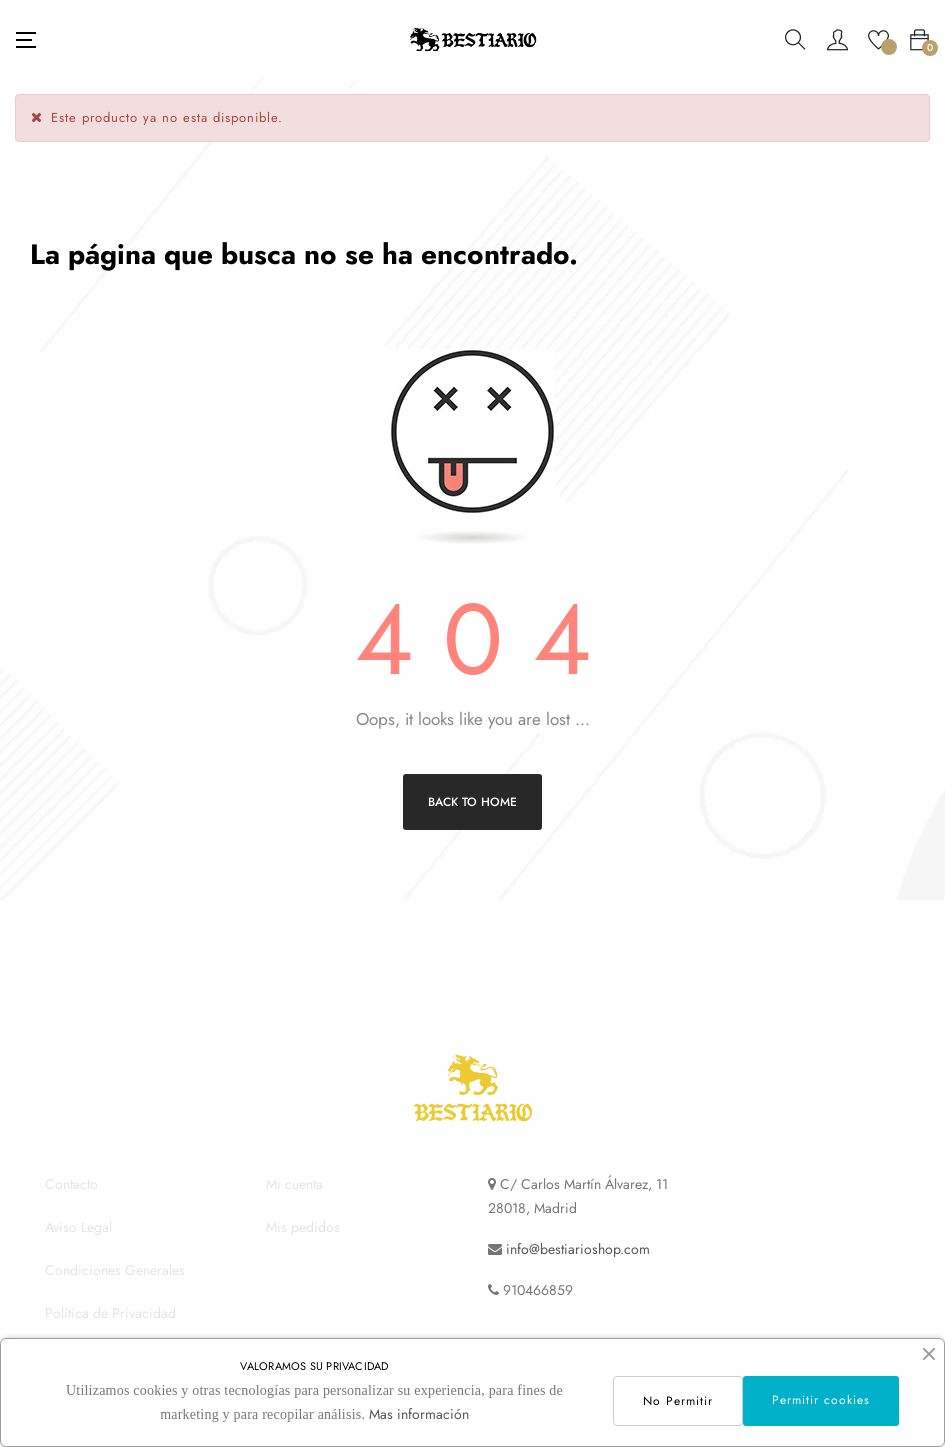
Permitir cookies (821, 1400)
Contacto (71, 1184)
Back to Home (472, 802)
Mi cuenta (294, 1184)
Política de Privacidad (110, 1313)
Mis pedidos (303, 1227)
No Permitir (678, 1401)
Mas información (419, 1414)
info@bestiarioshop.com (578, 1249)
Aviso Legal (78, 1227)
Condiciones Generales (115, 1270)
